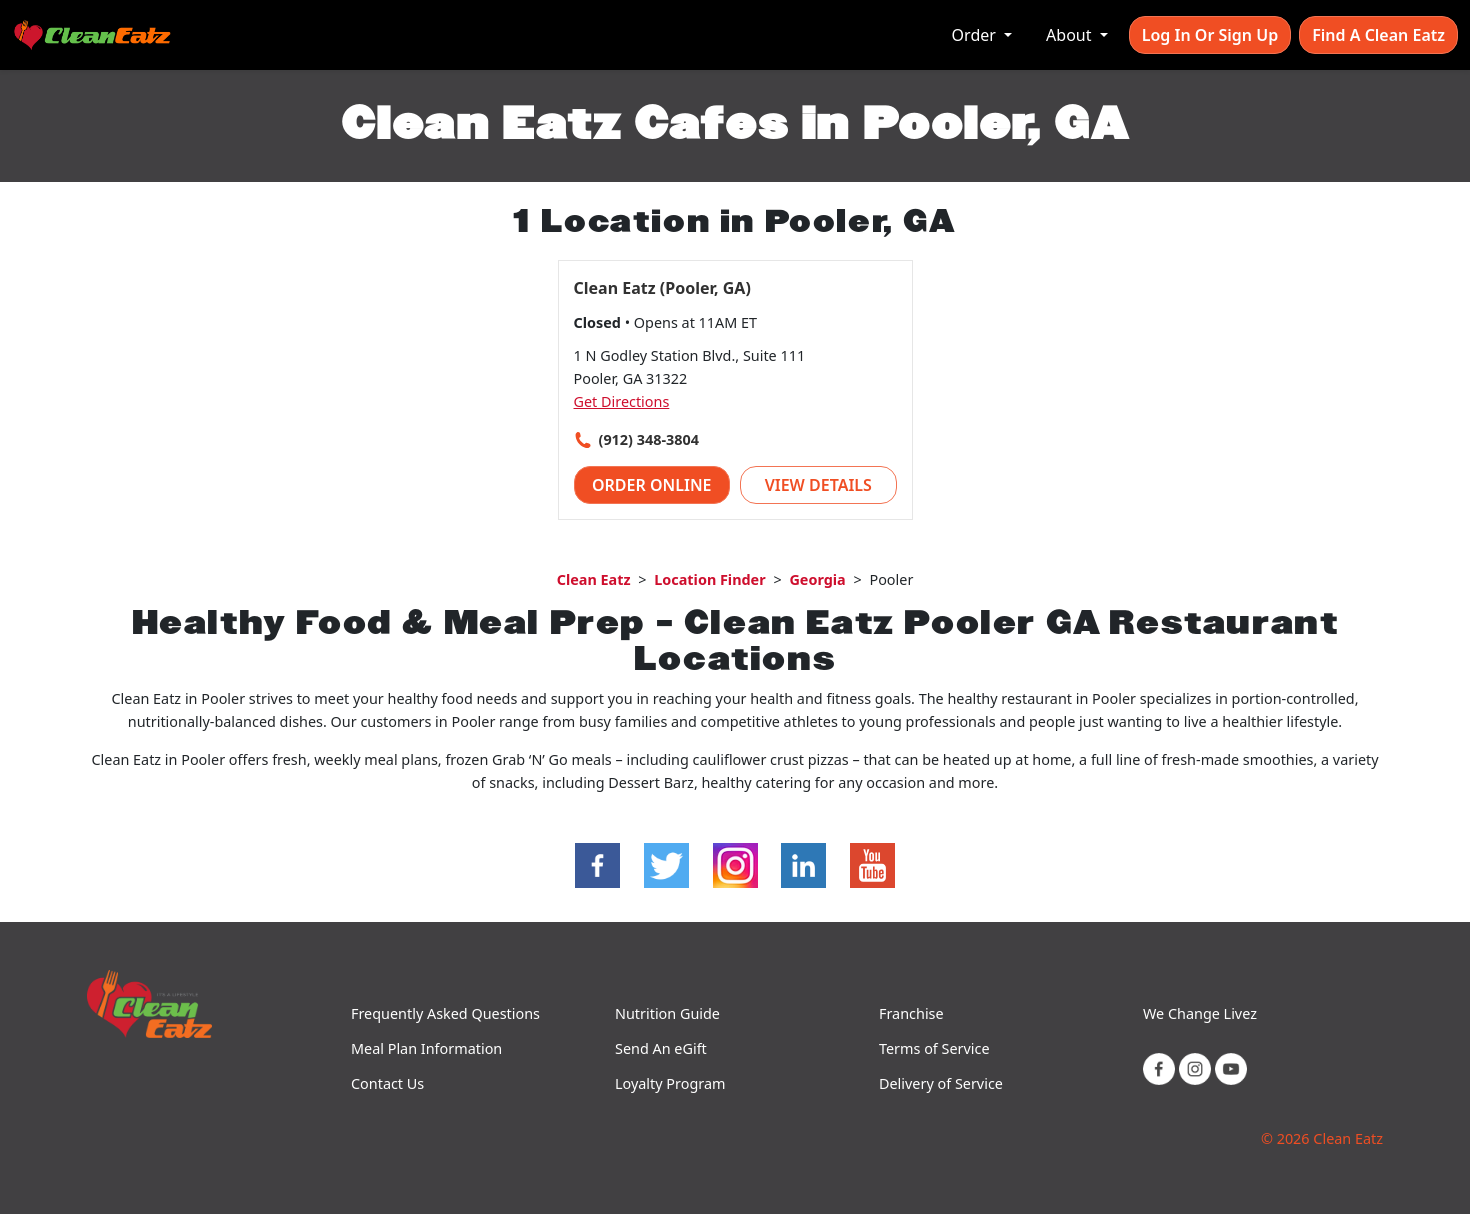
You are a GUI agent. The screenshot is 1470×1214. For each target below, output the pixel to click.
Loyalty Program (670, 1083)
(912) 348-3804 (649, 439)
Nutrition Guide (667, 1013)
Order (976, 35)
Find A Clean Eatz (1378, 35)
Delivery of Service (941, 1083)
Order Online (652, 485)
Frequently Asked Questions (445, 1013)
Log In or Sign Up (1210, 35)
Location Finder (709, 579)
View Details (818, 485)
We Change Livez (1200, 1013)
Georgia (817, 579)
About (1071, 35)
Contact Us (387, 1083)
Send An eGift (661, 1048)
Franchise (911, 1013)
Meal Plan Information (426, 1048)
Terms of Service (934, 1048)
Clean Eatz (594, 579)
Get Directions (622, 401)
